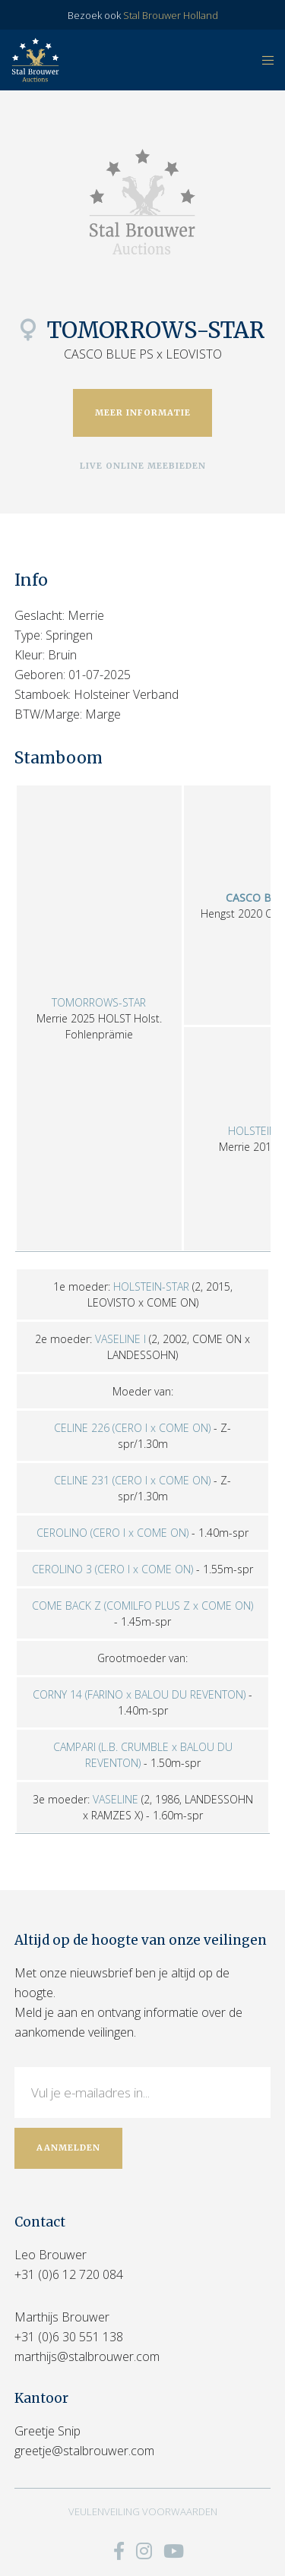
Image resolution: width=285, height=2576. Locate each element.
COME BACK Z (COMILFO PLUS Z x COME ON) (142, 1605)
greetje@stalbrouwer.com (84, 2450)
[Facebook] (119, 2551)
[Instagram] (144, 2551)
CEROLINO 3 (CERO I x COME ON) (112, 1569)
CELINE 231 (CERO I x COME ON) (132, 1480)
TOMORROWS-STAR (99, 1002)
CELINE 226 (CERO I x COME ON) (132, 1428)
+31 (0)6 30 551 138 (68, 2336)
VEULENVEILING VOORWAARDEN (142, 2511)
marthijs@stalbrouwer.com (87, 2356)
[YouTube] (173, 2551)
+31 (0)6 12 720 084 (68, 2274)
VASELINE (115, 1799)
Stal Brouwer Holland (170, 15)
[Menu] (263, 60)
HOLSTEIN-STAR (151, 1286)
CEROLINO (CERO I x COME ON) (112, 1532)
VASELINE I (120, 1339)
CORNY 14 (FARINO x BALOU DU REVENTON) (139, 1694)
